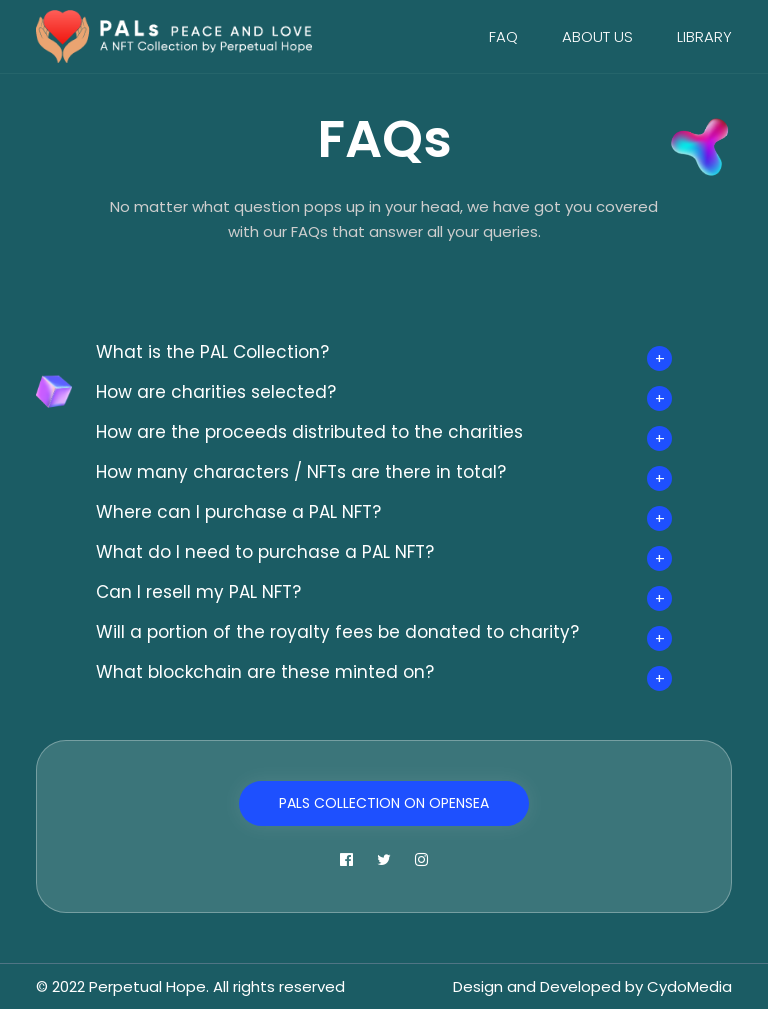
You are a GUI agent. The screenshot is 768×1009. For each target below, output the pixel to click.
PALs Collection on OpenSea (384, 803)
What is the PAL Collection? (212, 352)
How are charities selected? (216, 392)
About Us (597, 36)
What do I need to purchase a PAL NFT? (265, 552)
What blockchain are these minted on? (265, 672)
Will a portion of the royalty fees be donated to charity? (337, 632)
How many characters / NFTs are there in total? (301, 472)
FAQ (503, 36)
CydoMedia (689, 986)
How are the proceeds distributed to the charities (309, 432)
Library (704, 36)
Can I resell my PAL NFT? (198, 592)
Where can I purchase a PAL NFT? (238, 512)
